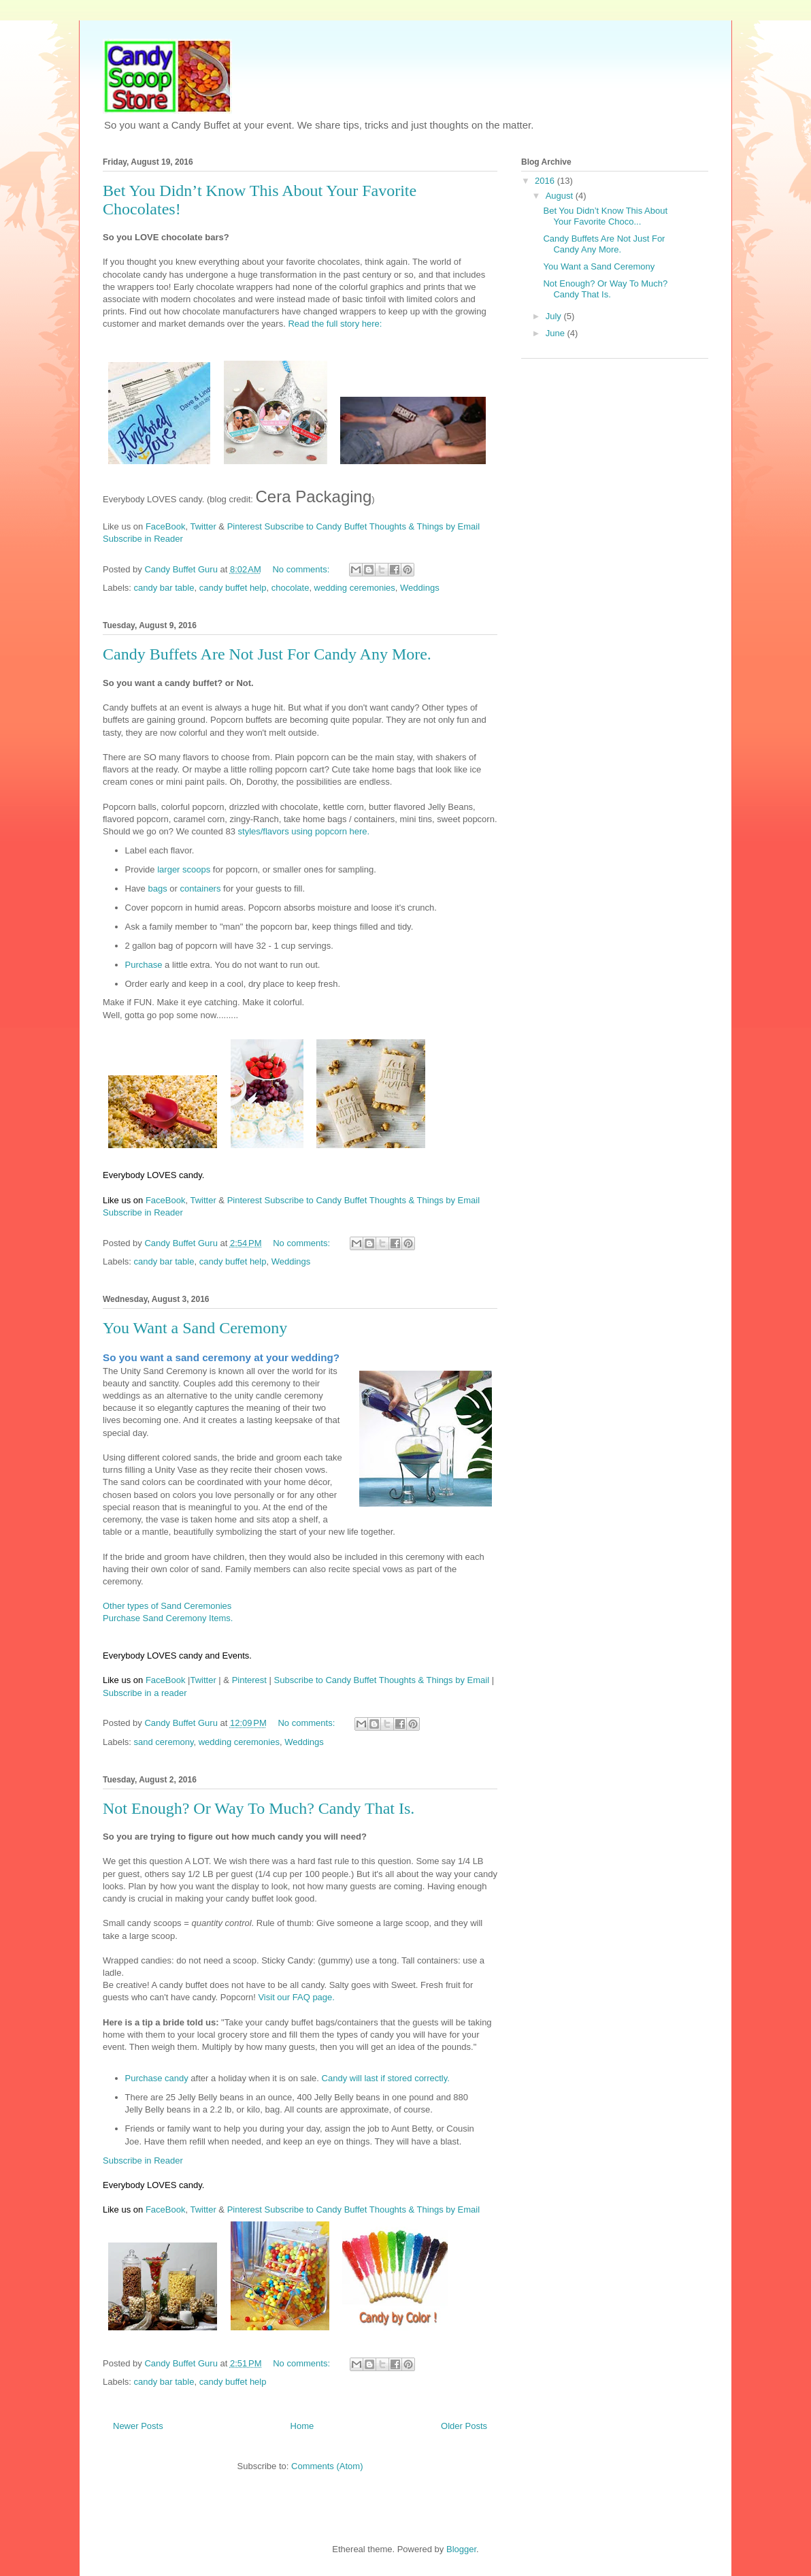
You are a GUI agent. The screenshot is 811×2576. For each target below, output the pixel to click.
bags (157, 888)
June (556, 333)
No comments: (301, 569)
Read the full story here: (335, 324)
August (561, 196)
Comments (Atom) (327, 2466)
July (555, 316)
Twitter (203, 526)
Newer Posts (138, 2426)
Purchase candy (156, 2078)
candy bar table (164, 588)
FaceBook (166, 526)
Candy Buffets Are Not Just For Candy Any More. (267, 654)
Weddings (420, 588)
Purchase (144, 965)
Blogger (461, 2549)
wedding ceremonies (354, 588)
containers (200, 888)
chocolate (290, 588)
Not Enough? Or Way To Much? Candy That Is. (258, 1808)
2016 (546, 181)
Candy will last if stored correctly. (386, 2078)
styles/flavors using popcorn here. (304, 831)
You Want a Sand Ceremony (195, 1328)
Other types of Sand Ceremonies (167, 1606)
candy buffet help (233, 588)
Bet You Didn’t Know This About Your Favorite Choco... (605, 216)
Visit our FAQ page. (296, 1997)
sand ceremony (164, 1742)
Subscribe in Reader (143, 539)
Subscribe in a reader (145, 1693)
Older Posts (464, 2426)
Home (302, 2426)
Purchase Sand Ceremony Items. (168, 1618)
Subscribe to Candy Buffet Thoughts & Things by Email (372, 526)
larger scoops (183, 869)
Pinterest (244, 526)
